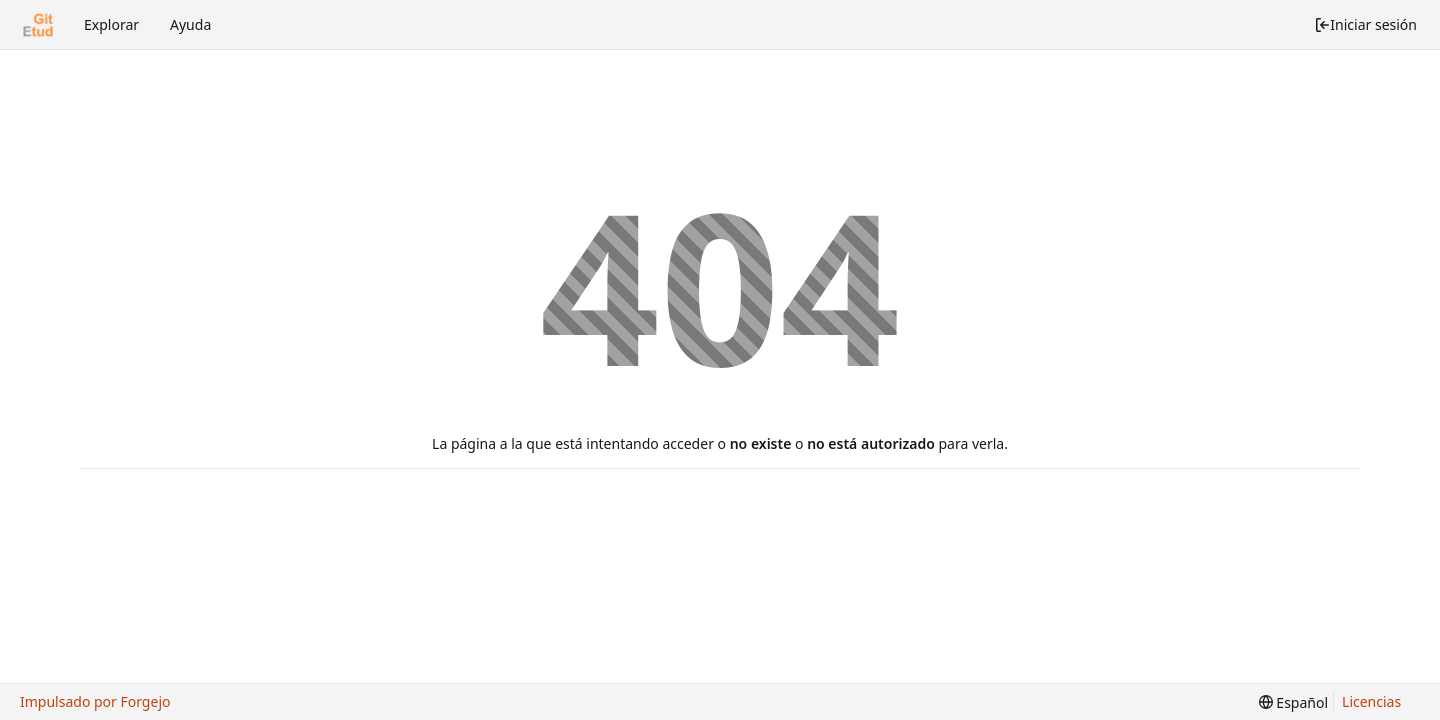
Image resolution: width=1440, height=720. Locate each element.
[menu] (1293, 702)
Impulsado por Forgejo (95, 701)
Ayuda (190, 24)
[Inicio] (38, 25)
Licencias (1371, 701)
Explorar (111, 24)
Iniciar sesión (1365, 24)
